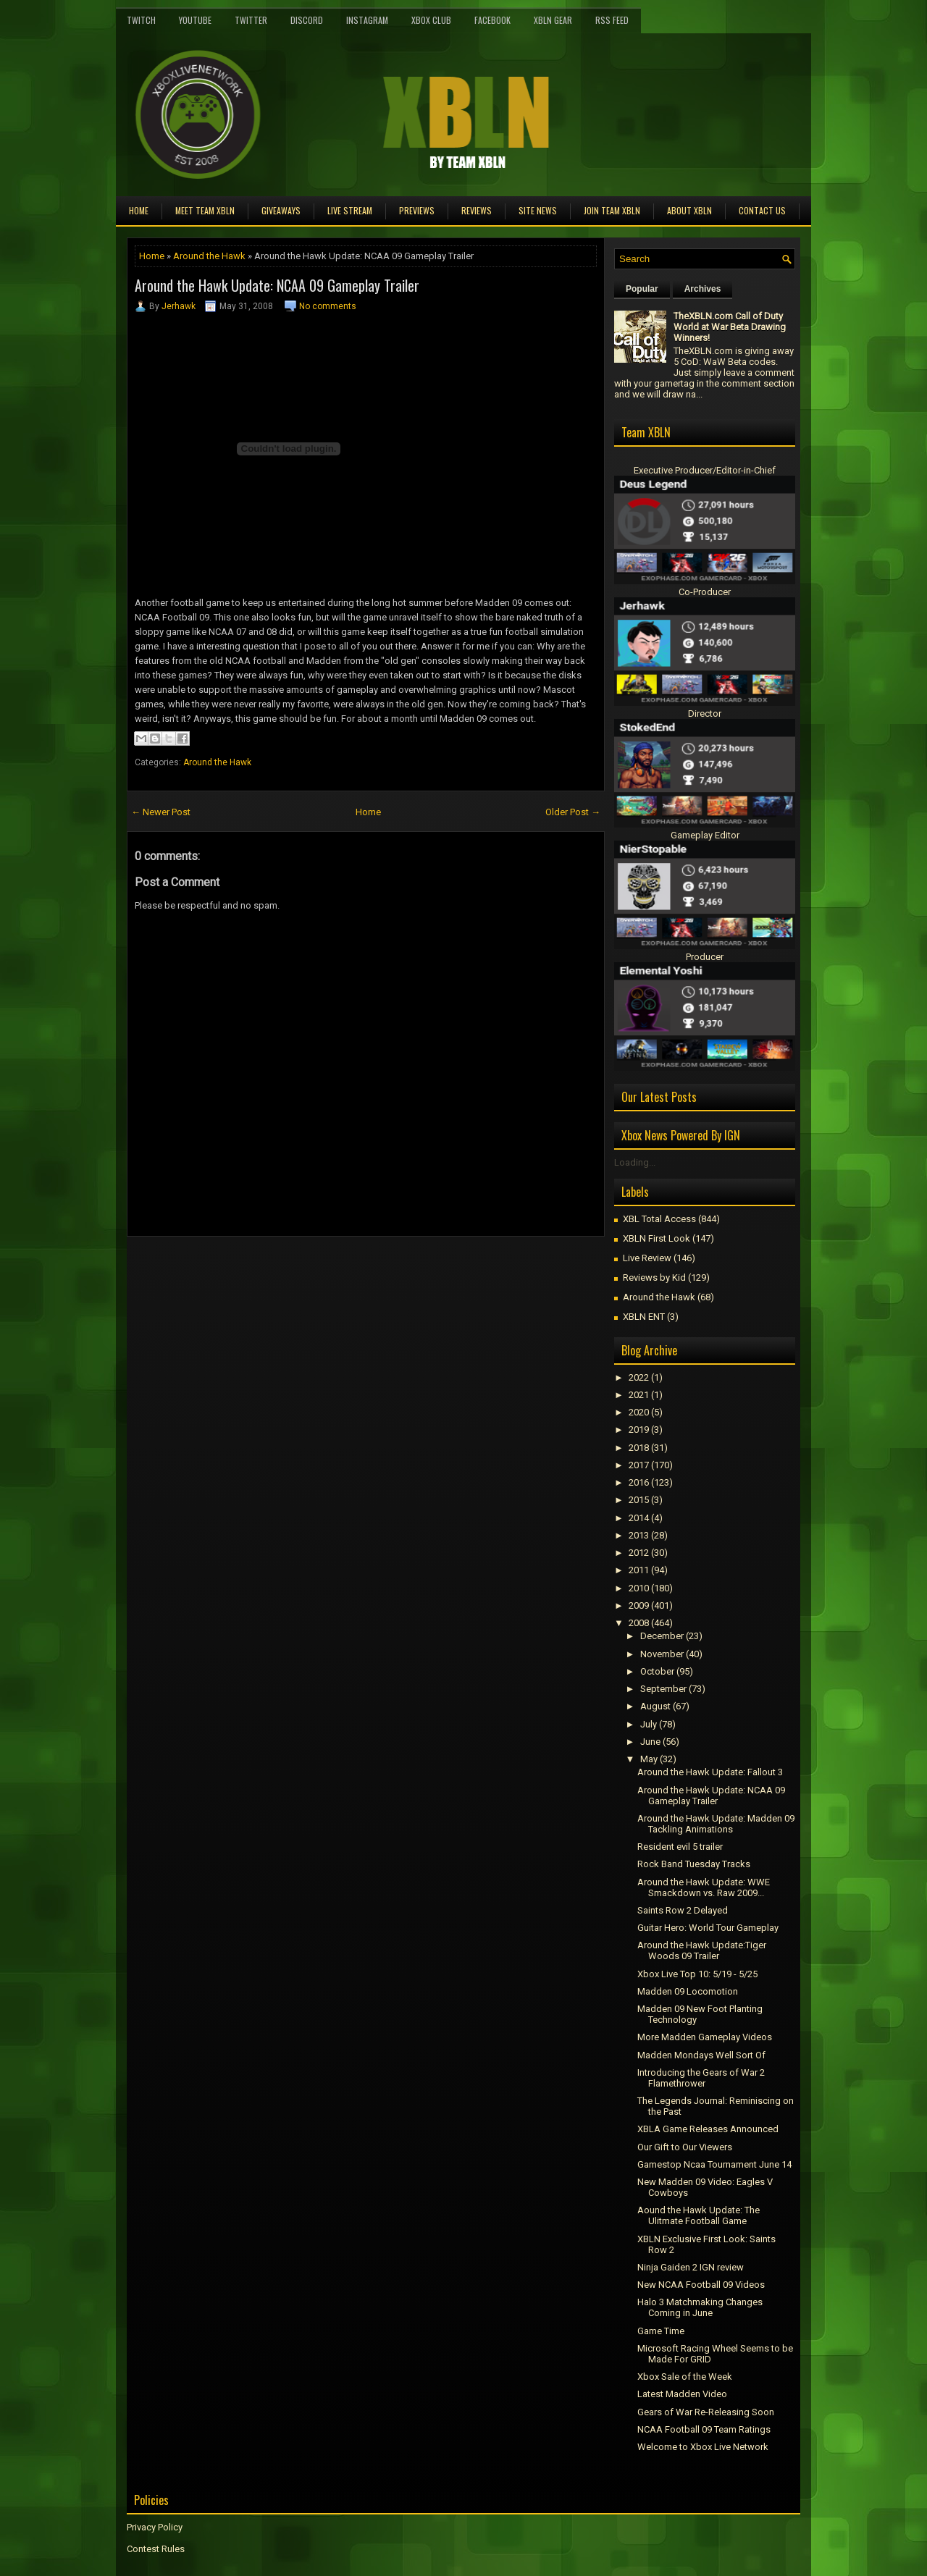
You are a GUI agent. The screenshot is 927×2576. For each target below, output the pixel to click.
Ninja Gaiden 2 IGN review (690, 2267)
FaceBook (492, 20)
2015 (639, 1499)
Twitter (251, 20)
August (655, 1706)
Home (138, 210)
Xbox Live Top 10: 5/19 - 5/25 (697, 1974)
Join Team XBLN (612, 210)
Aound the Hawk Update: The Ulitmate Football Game (698, 2215)
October (657, 1671)
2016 (639, 1482)
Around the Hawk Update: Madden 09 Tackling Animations (715, 1824)
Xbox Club (431, 20)
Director (704, 713)
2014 (639, 1517)
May (649, 1759)
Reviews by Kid (654, 1277)
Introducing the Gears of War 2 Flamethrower (701, 2078)
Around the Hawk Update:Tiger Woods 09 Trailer (701, 1950)
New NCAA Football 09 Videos (701, 2284)
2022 (639, 1377)
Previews (417, 210)
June (650, 1741)
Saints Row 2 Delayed (682, 1910)
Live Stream (349, 210)
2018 (639, 1447)
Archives (702, 289)
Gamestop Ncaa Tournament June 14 (714, 2164)
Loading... (634, 1162)
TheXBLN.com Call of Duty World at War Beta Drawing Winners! (730, 327)
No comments (327, 306)
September (663, 1688)
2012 (639, 1552)
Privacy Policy (155, 2527)
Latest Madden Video (682, 2393)
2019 (639, 1429)
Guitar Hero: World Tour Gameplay (708, 1927)
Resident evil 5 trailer (680, 1846)
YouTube (195, 20)
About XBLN (689, 210)
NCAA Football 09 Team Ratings (704, 2429)
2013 (639, 1535)
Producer (704, 956)
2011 (639, 1570)
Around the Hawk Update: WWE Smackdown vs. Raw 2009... (703, 1887)
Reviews (476, 210)
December (662, 1635)
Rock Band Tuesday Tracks (693, 1864)
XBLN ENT (644, 1316)
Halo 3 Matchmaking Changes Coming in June (700, 2307)
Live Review (647, 1258)
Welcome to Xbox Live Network (702, 2446)
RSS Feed (612, 20)
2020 (639, 1412)
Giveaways (281, 210)
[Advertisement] (296, 1269)
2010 (639, 1588)
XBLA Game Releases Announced (708, 2128)
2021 (639, 1394)
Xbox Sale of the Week (684, 2376)
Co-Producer (705, 591)
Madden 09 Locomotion (687, 1991)
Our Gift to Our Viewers (684, 2147)
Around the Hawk (209, 256)
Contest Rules (156, 2548)
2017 (639, 1465)
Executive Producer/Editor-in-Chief (705, 470)
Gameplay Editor (705, 835)
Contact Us (762, 210)
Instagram (367, 20)
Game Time (660, 2330)
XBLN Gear (553, 20)
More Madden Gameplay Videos (704, 2037)
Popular (642, 289)
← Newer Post (160, 812)
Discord (306, 20)
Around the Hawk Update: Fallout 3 (710, 1772)
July (648, 1724)
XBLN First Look (656, 1238)
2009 (639, 1605)
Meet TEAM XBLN (205, 210)
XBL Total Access (659, 1218)
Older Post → (572, 812)
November (662, 1654)
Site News (538, 210)
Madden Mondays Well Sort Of (701, 2055)
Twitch (141, 20)
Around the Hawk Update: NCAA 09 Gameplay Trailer (277, 285)
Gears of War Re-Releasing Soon (705, 2412)
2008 (639, 1622)
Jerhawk (179, 306)
